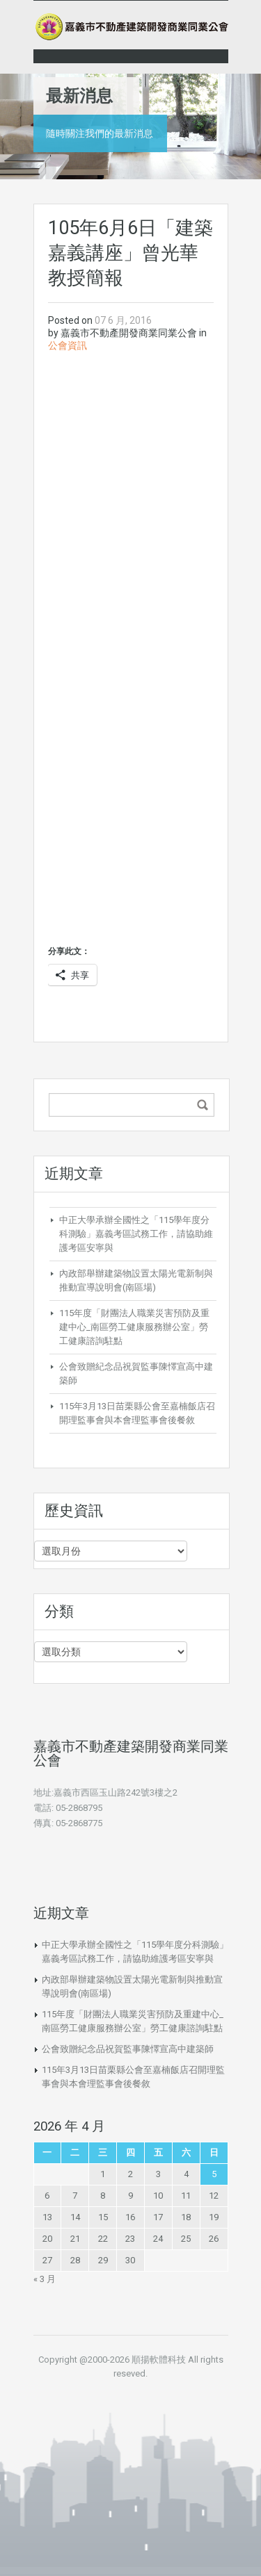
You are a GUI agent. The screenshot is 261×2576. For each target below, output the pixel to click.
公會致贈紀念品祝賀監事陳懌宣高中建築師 (128, 2049)
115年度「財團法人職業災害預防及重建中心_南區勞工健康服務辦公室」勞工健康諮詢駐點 (134, 1327)
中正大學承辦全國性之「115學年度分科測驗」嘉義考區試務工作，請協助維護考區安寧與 (136, 1234)
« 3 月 (44, 2279)
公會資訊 (67, 345)
